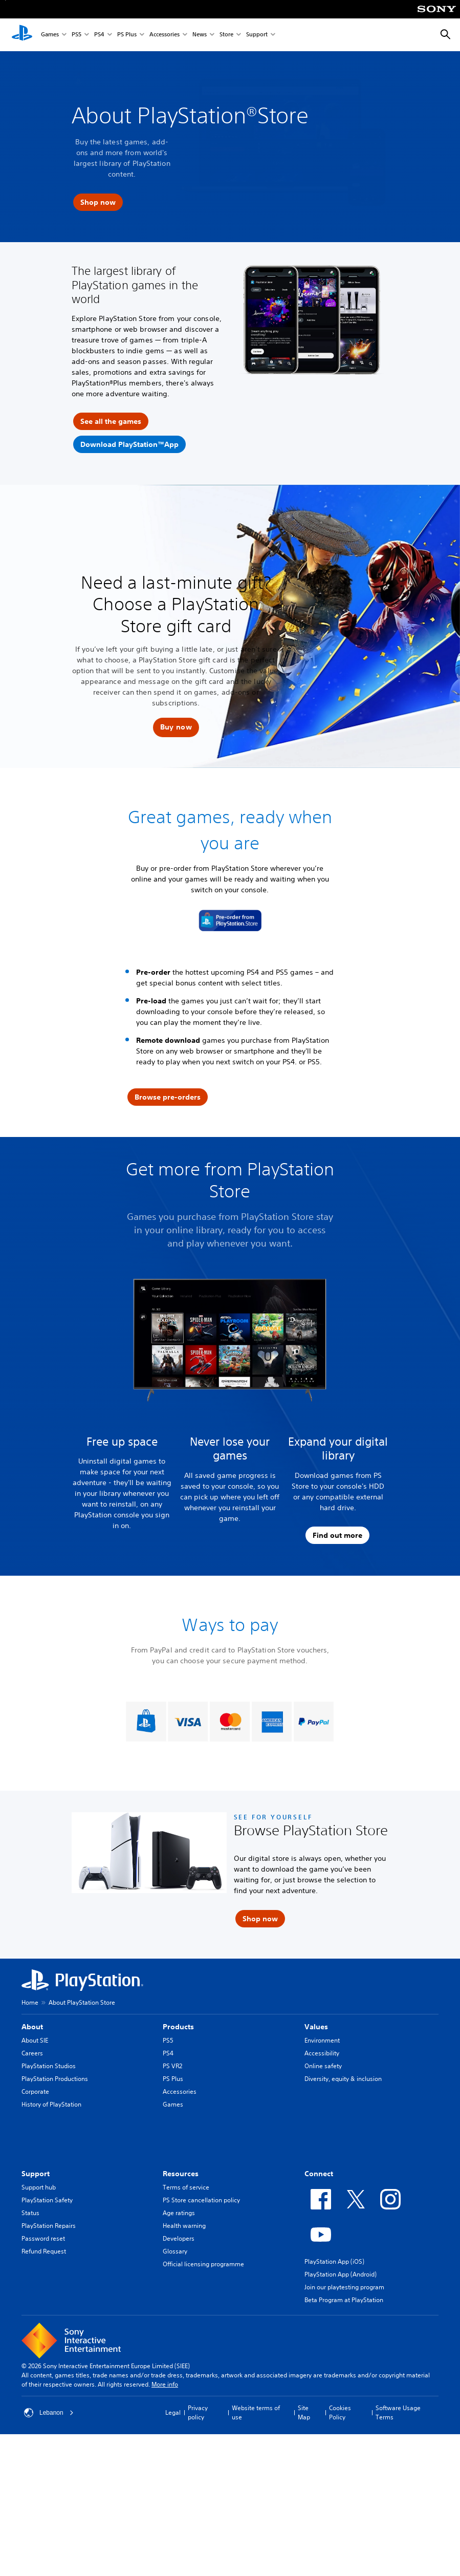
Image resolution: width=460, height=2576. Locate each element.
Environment (322, 2040)
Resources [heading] (181, 2173)
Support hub (38, 2187)
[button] (176, 727)
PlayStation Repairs (48, 2225)
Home (29, 2002)
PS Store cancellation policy (201, 2200)
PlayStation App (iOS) (334, 2261)
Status (30, 2212)
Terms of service (186, 2187)
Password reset (43, 2238)
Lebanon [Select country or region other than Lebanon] (48, 2413)
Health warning (184, 2225)
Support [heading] (35, 2173)
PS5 (76, 35)
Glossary (175, 2251)
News (199, 35)
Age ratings (179, 2212)
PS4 (99, 35)
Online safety (323, 2066)
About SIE (34, 2040)
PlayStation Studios (48, 2066)
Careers (32, 2053)
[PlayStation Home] (22, 35)
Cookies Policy (340, 2412)
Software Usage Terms (398, 2412)
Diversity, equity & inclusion (343, 2078)
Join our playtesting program (344, 2287)
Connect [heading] (318, 2173)
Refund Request (43, 2251)
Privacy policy (198, 2412)
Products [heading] (178, 2026)
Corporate (35, 2091)
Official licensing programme (203, 2264)
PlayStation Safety (47, 2200)
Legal (173, 2412)
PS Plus (127, 35)
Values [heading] (316, 2026)
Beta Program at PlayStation (343, 2299)
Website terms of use (256, 2412)
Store (226, 35)
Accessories (164, 35)
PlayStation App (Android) (340, 2274)
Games (50, 35)
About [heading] (32, 2026)
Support (257, 35)
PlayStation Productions (54, 2078)
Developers (178, 2238)
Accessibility (321, 2053)
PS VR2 (172, 2066)
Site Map (304, 2412)
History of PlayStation (51, 2104)
